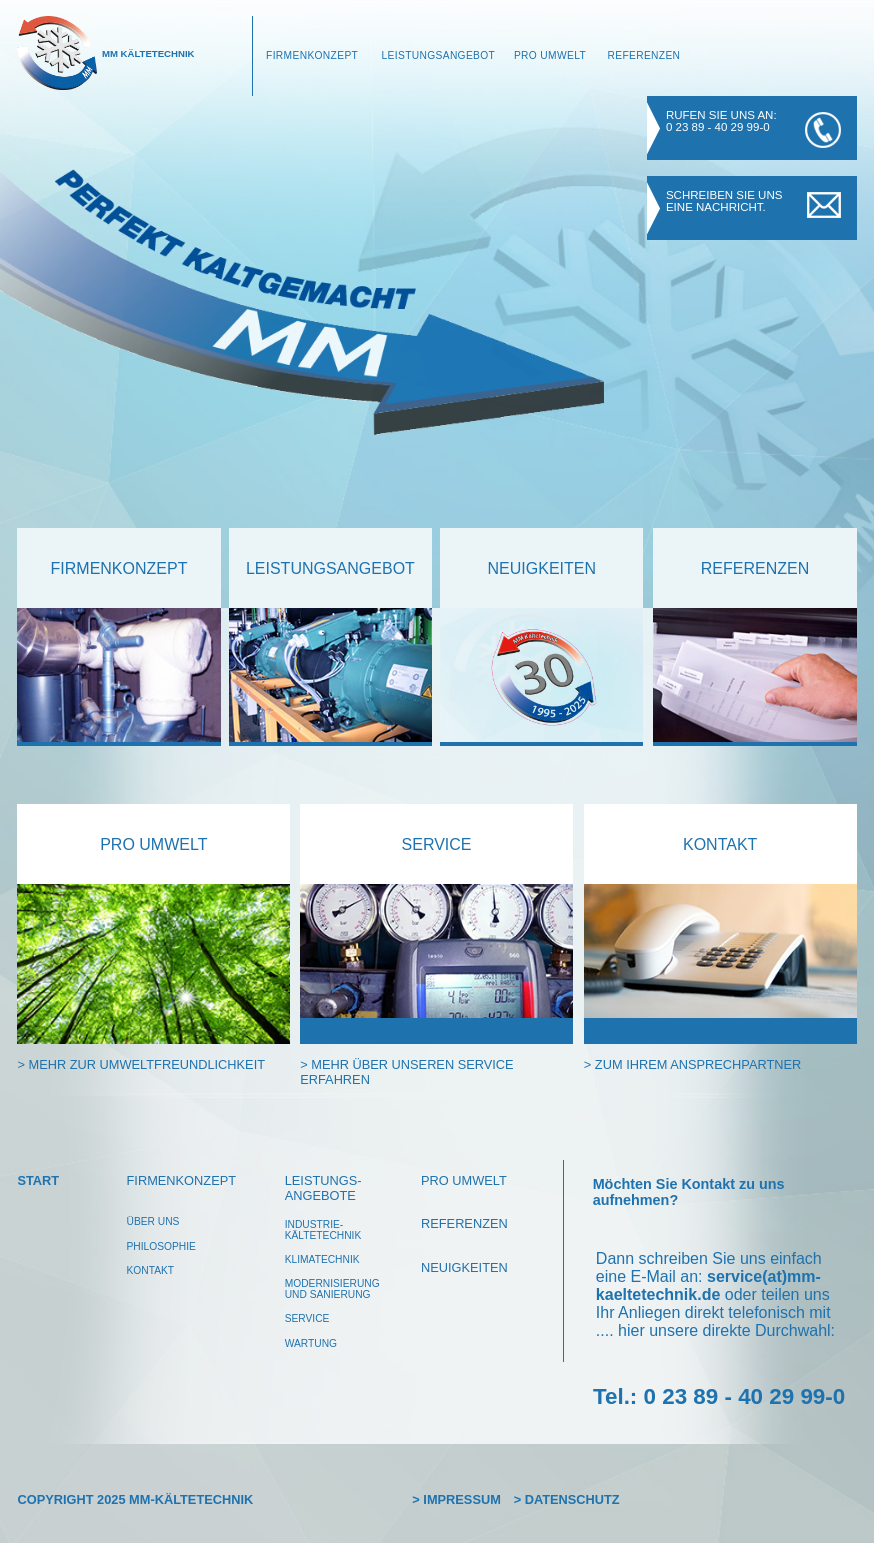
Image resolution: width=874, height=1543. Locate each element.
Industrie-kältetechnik (323, 1230)
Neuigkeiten (464, 1267)
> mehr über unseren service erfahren (406, 1072)
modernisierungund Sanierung (332, 1289)
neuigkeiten (542, 568)
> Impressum (456, 1499)
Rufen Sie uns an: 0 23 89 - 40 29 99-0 (721, 121)
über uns (153, 1221)
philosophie (161, 1246)
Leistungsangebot (439, 55)
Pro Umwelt (550, 55)
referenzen (755, 568)
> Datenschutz (567, 1499)
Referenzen (643, 55)
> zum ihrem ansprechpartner (692, 1064)
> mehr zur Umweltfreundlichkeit (141, 1064)
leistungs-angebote (323, 1188)
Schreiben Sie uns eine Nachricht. (724, 201)
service (437, 844)
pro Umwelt (153, 844)
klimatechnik (322, 1259)
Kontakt (151, 1270)
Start (38, 1180)
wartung (311, 1343)
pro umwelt (464, 1180)
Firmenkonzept (312, 55)
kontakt (720, 844)
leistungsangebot (330, 568)
